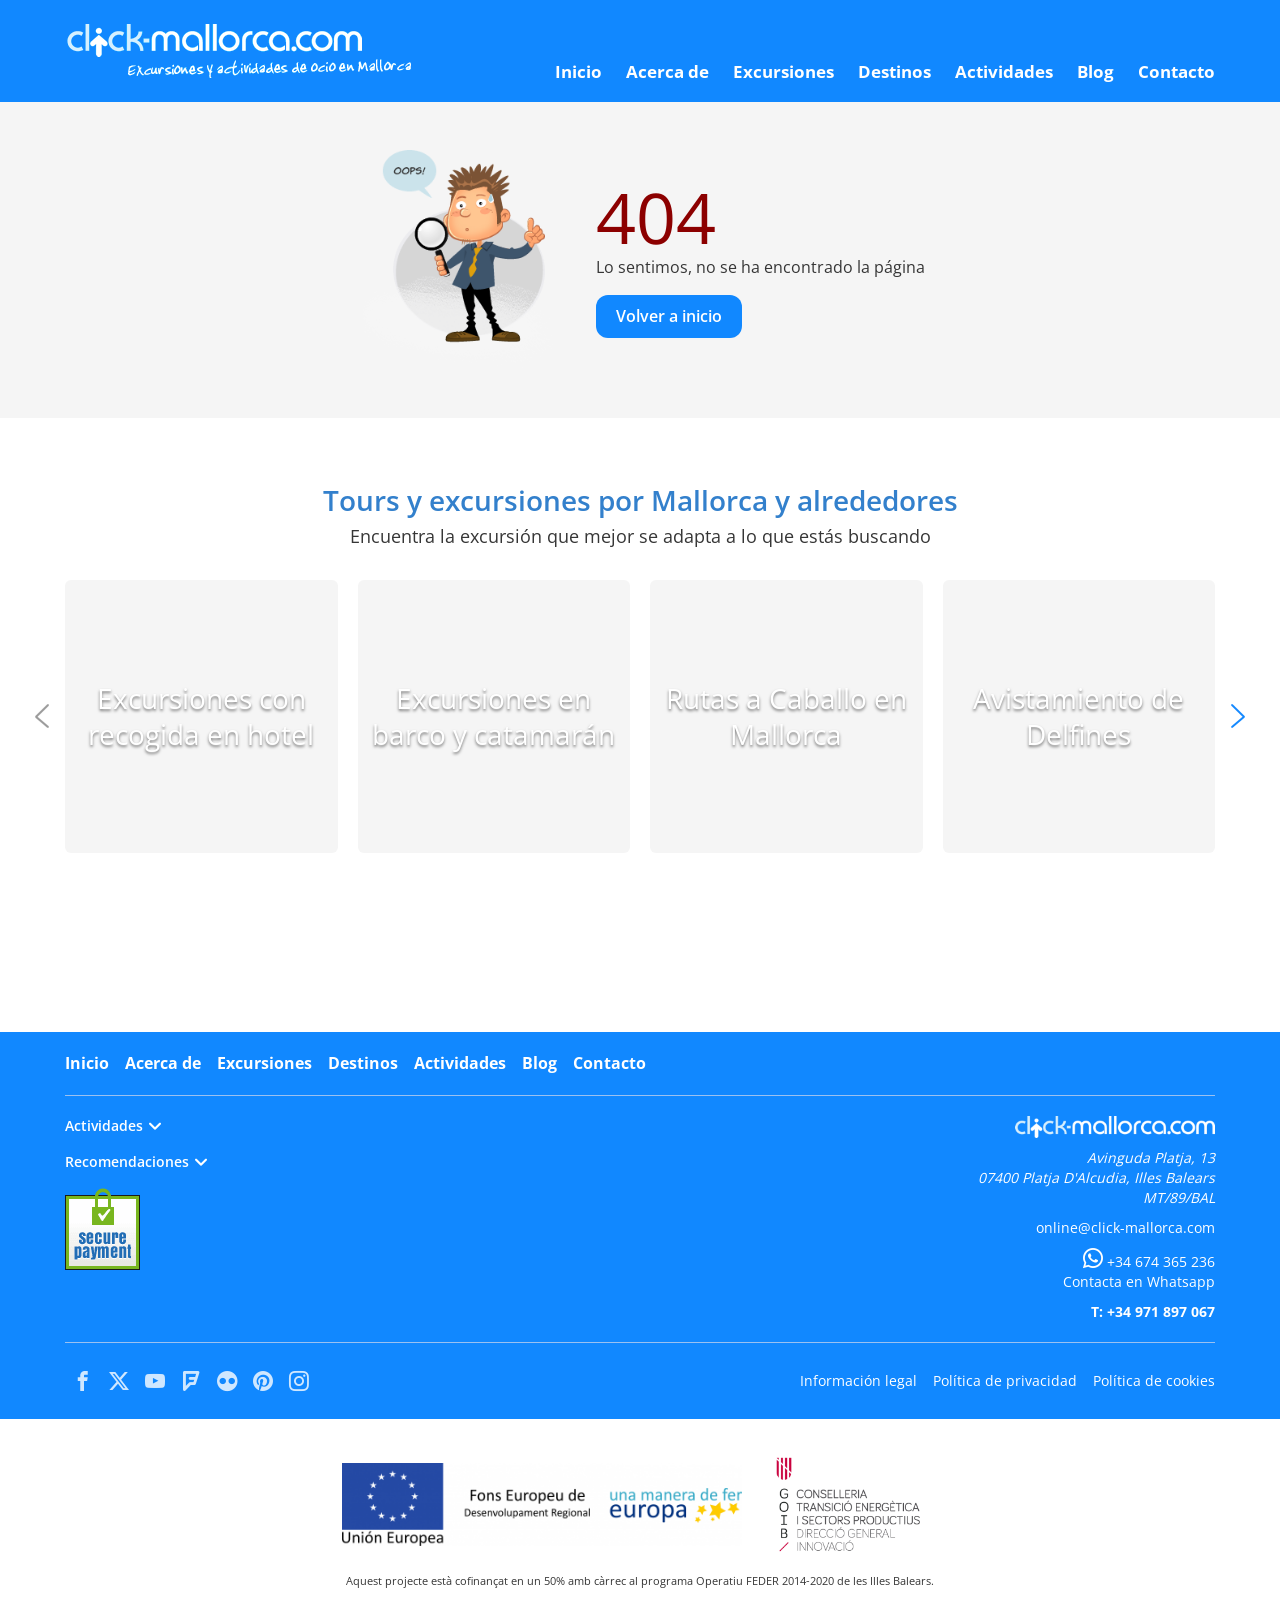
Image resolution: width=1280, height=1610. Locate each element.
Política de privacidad (1005, 1380)
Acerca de (163, 1063)
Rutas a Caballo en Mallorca (786, 716)
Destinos (363, 1063)
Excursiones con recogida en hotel (201, 716)
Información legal (858, 1380)
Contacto (609, 1063)
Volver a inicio (669, 316)
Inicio (87, 1063)
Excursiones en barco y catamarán (493, 716)
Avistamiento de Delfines (1078, 716)
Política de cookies (1154, 1380)
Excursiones (264, 1063)
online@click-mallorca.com (1125, 1227)
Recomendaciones (136, 1161)
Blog (539, 1063)
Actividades (460, 1063)
